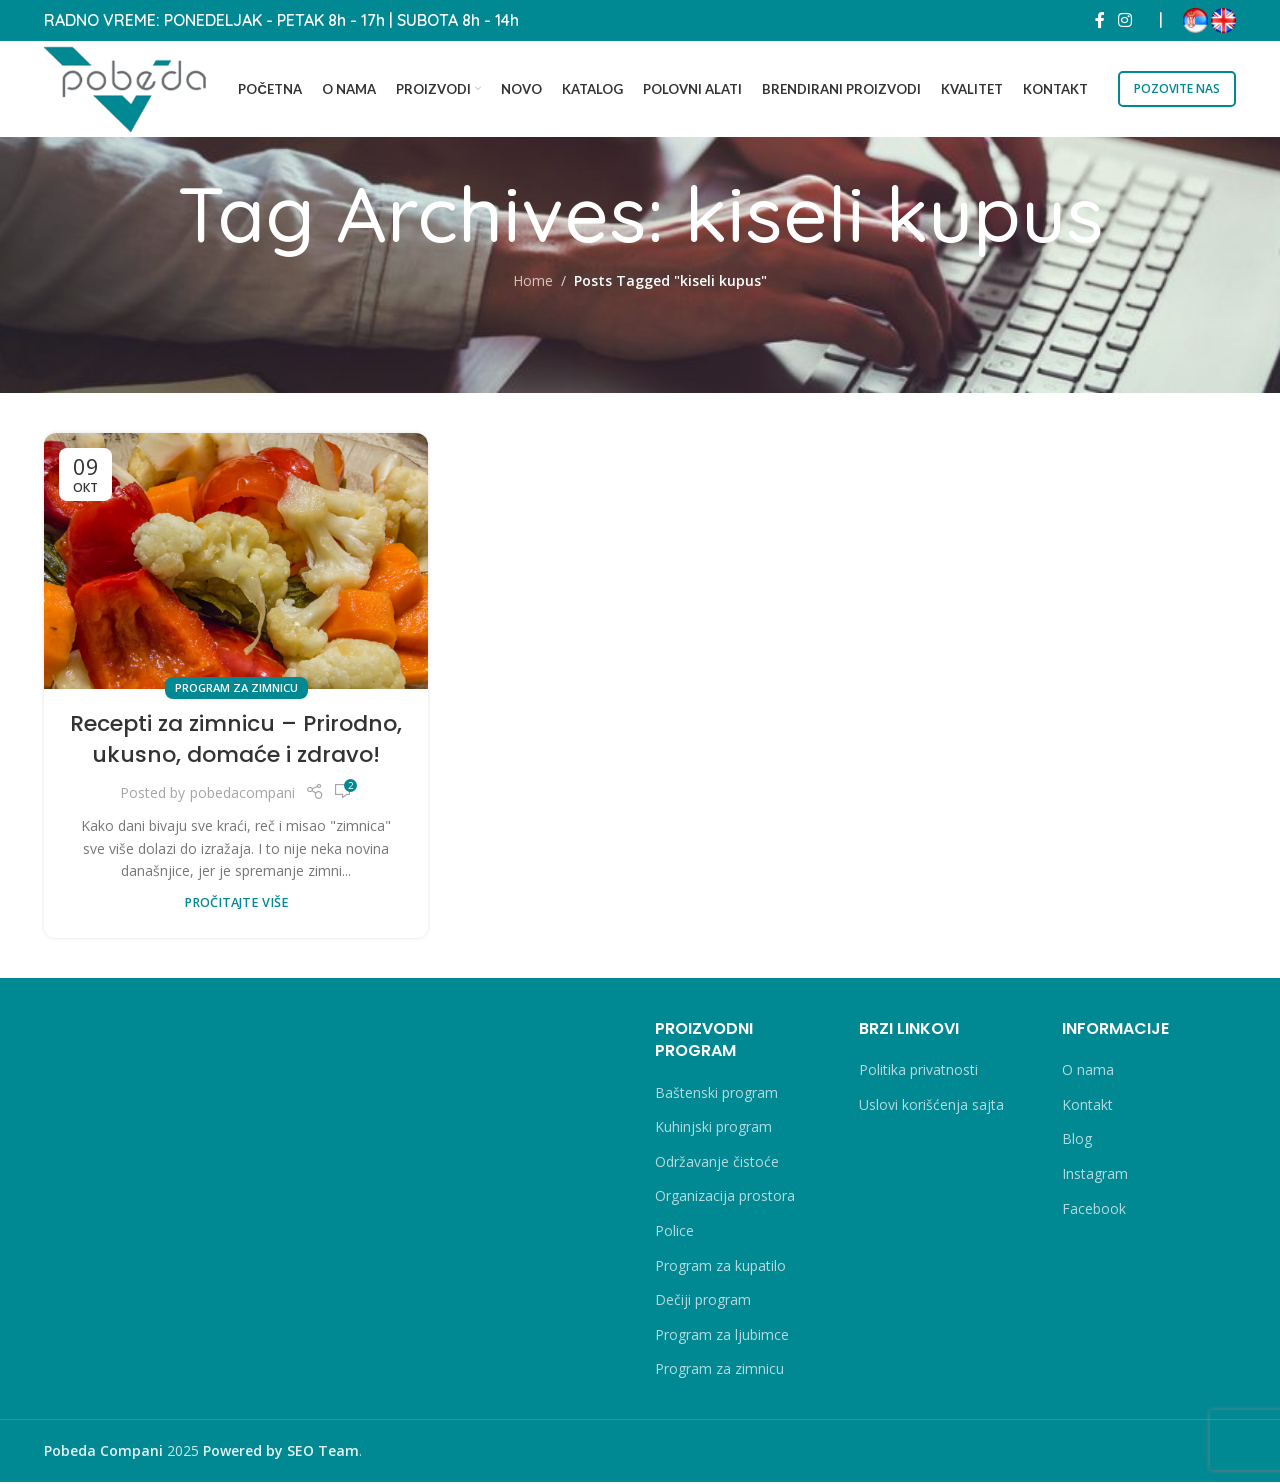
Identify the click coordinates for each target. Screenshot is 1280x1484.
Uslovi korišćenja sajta (931, 1106)
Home (533, 283)
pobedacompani (242, 794)
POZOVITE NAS (1177, 88)
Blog (1077, 1141)
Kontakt (1087, 1106)
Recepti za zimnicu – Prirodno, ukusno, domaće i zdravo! (236, 741)
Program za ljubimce (722, 1336)
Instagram (1095, 1175)
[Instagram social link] (1125, 20)
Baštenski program (716, 1094)
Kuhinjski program (713, 1128)
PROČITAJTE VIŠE (236, 904)
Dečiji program (703, 1301)
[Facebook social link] (1100, 20)
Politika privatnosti (918, 1071)
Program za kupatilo (720, 1267)
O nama (1088, 1071)
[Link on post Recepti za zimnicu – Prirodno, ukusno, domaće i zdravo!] (236, 563)
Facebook (1094, 1210)
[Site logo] (129, 87)
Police (674, 1232)
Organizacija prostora (725, 1198)
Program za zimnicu (236, 689)
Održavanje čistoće (717, 1163)
